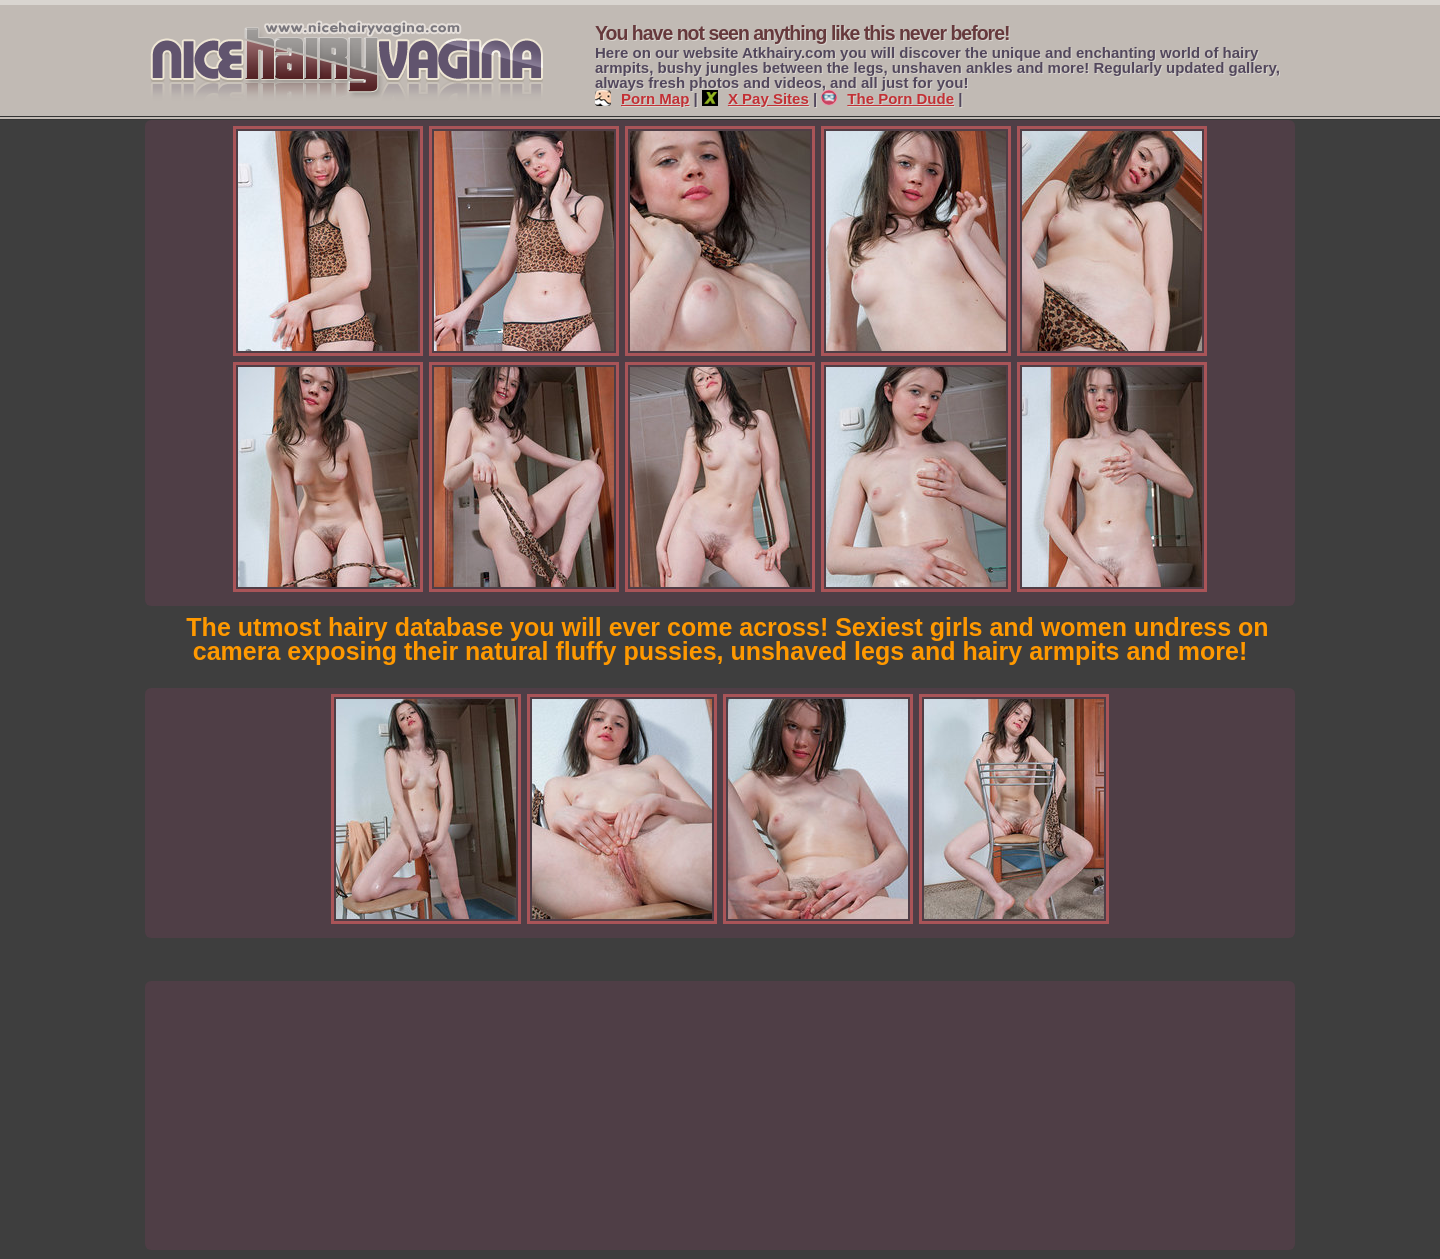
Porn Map (642, 98)
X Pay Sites (755, 98)
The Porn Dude (887, 98)
